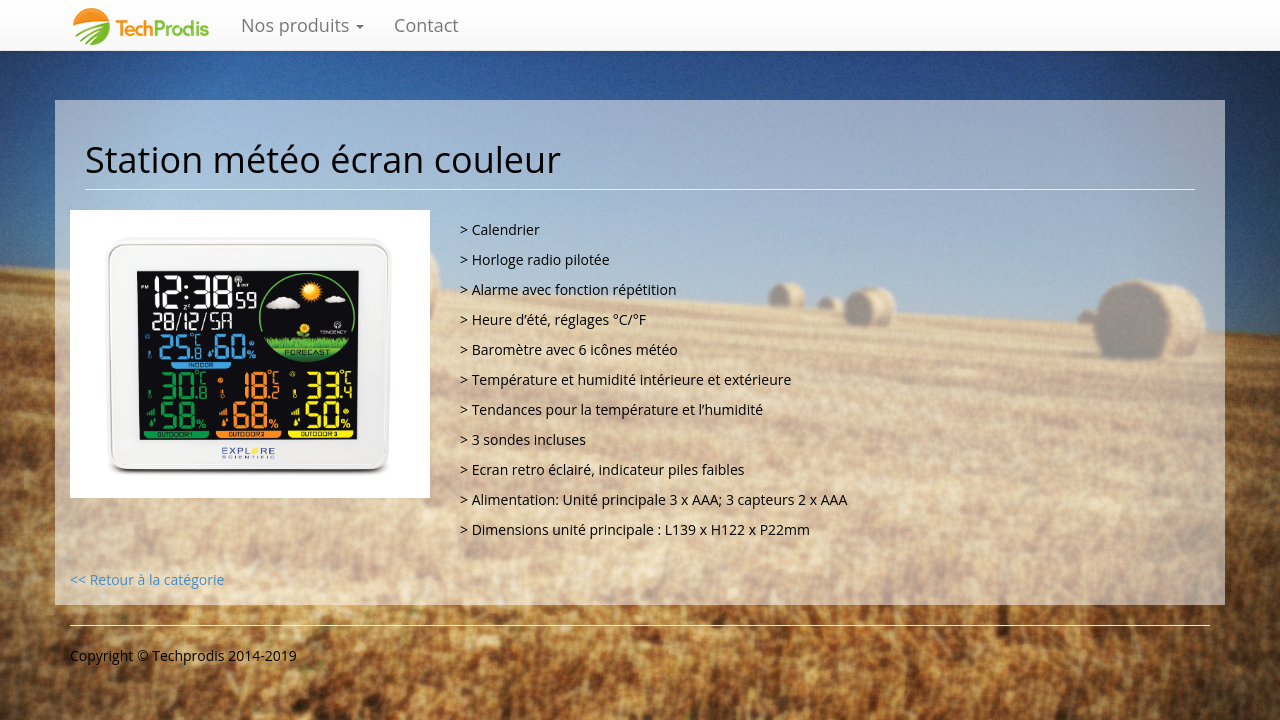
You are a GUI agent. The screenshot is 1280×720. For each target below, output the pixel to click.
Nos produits (302, 25)
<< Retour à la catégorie (147, 579)
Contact (426, 25)
